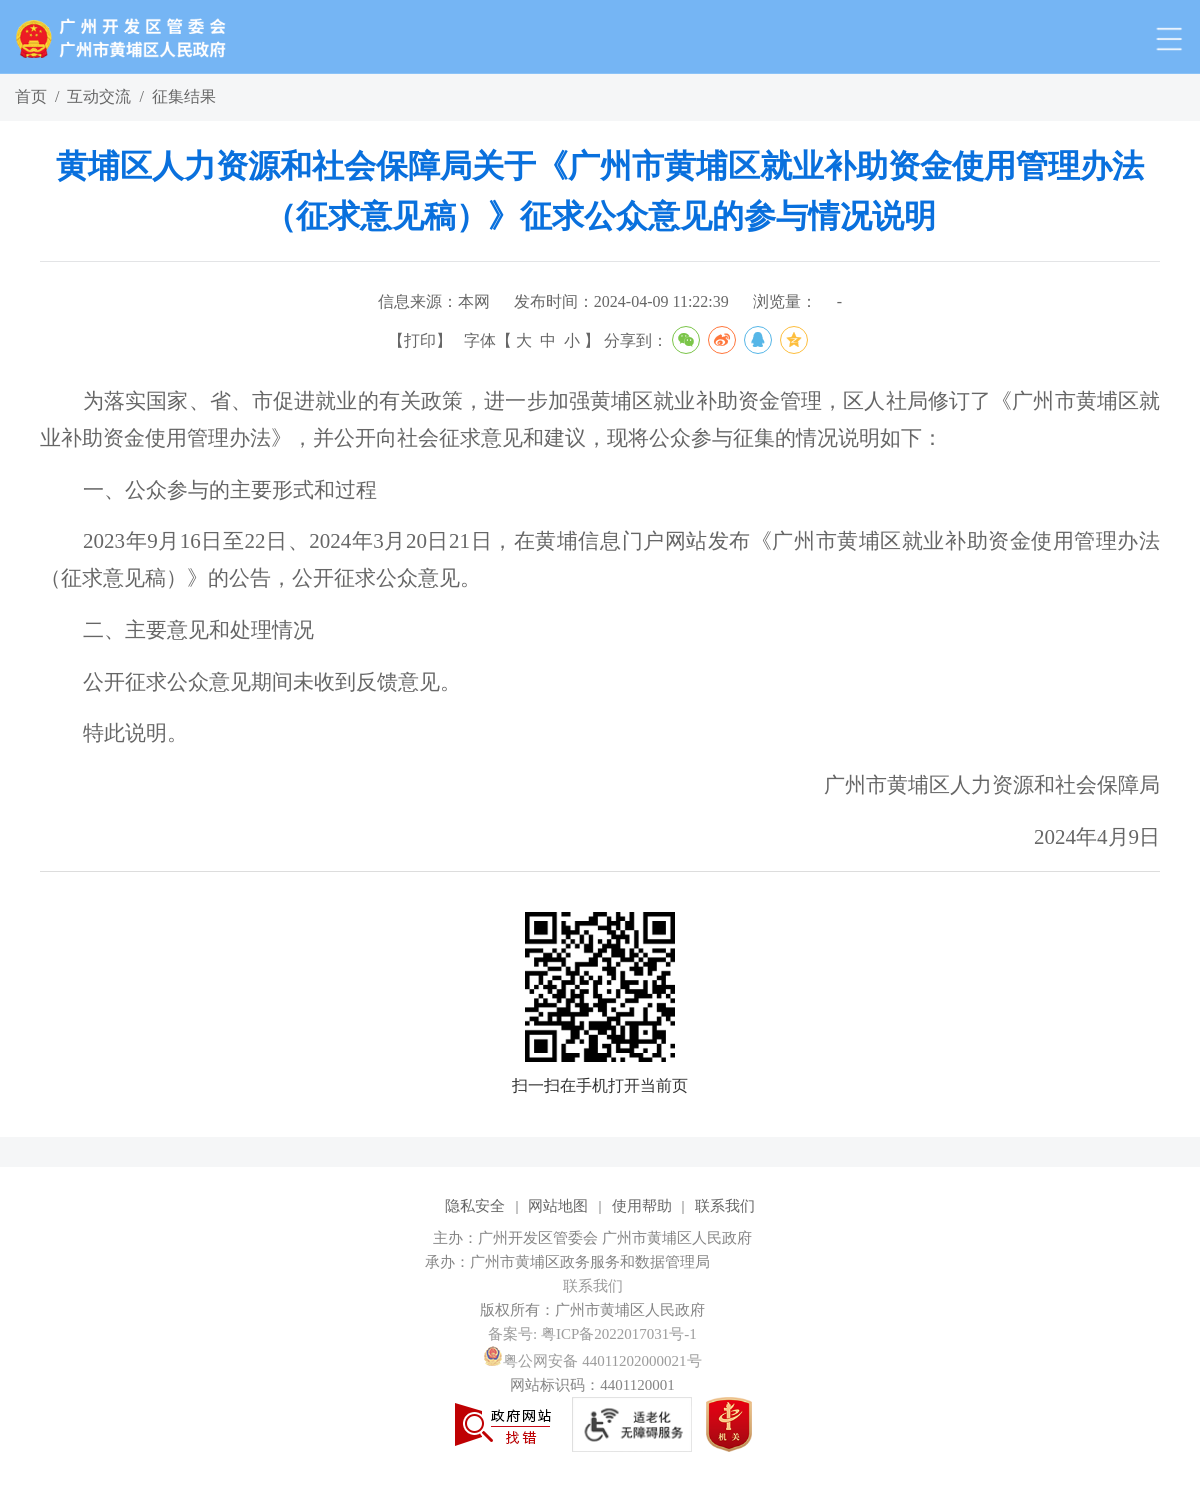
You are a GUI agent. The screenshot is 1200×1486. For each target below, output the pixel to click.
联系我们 (725, 1206)
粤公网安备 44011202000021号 (592, 1361)
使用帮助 (642, 1206)
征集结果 (184, 96)
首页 (31, 96)
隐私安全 (475, 1206)
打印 (420, 340)
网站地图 (558, 1206)
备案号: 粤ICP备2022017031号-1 (592, 1334)
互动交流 (99, 96)
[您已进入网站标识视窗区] (600, 1262)
